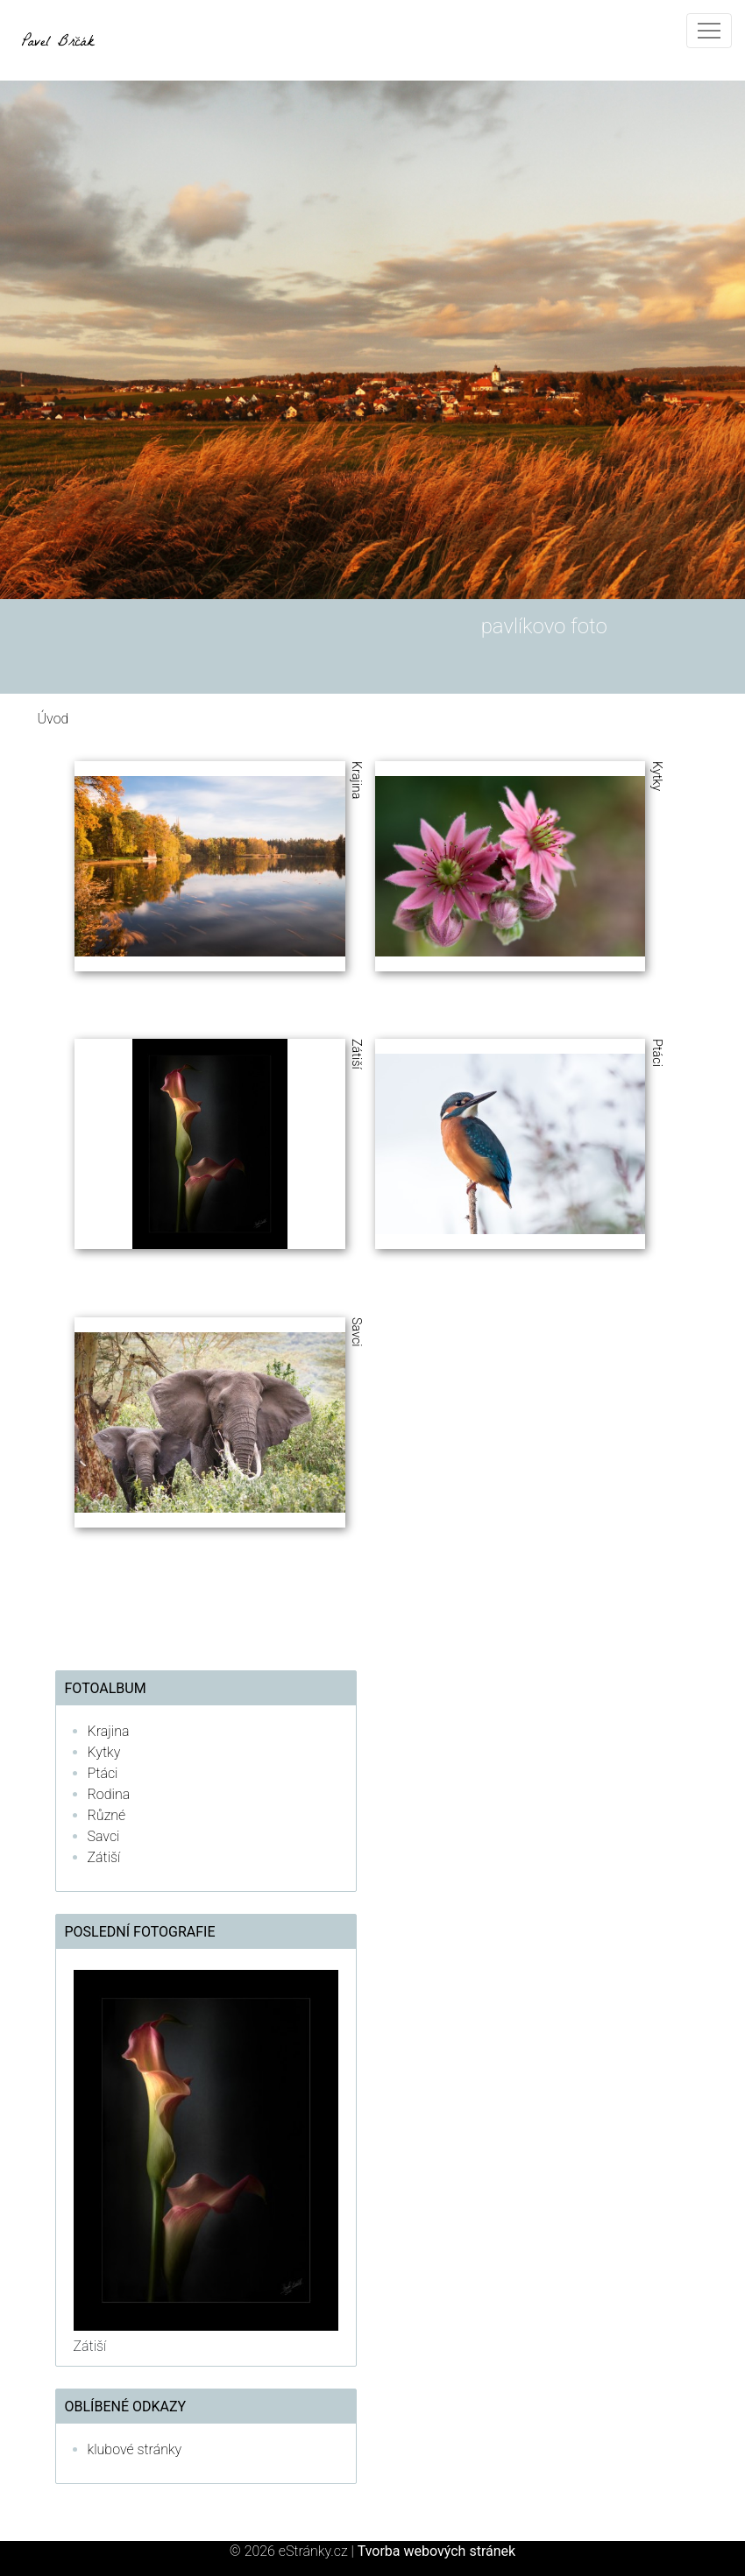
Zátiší (104, 1857)
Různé (107, 1815)
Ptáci (103, 1773)
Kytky (104, 1752)
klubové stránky (135, 2449)
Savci (104, 1836)
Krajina (109, 1731)
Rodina (109, 1794)
